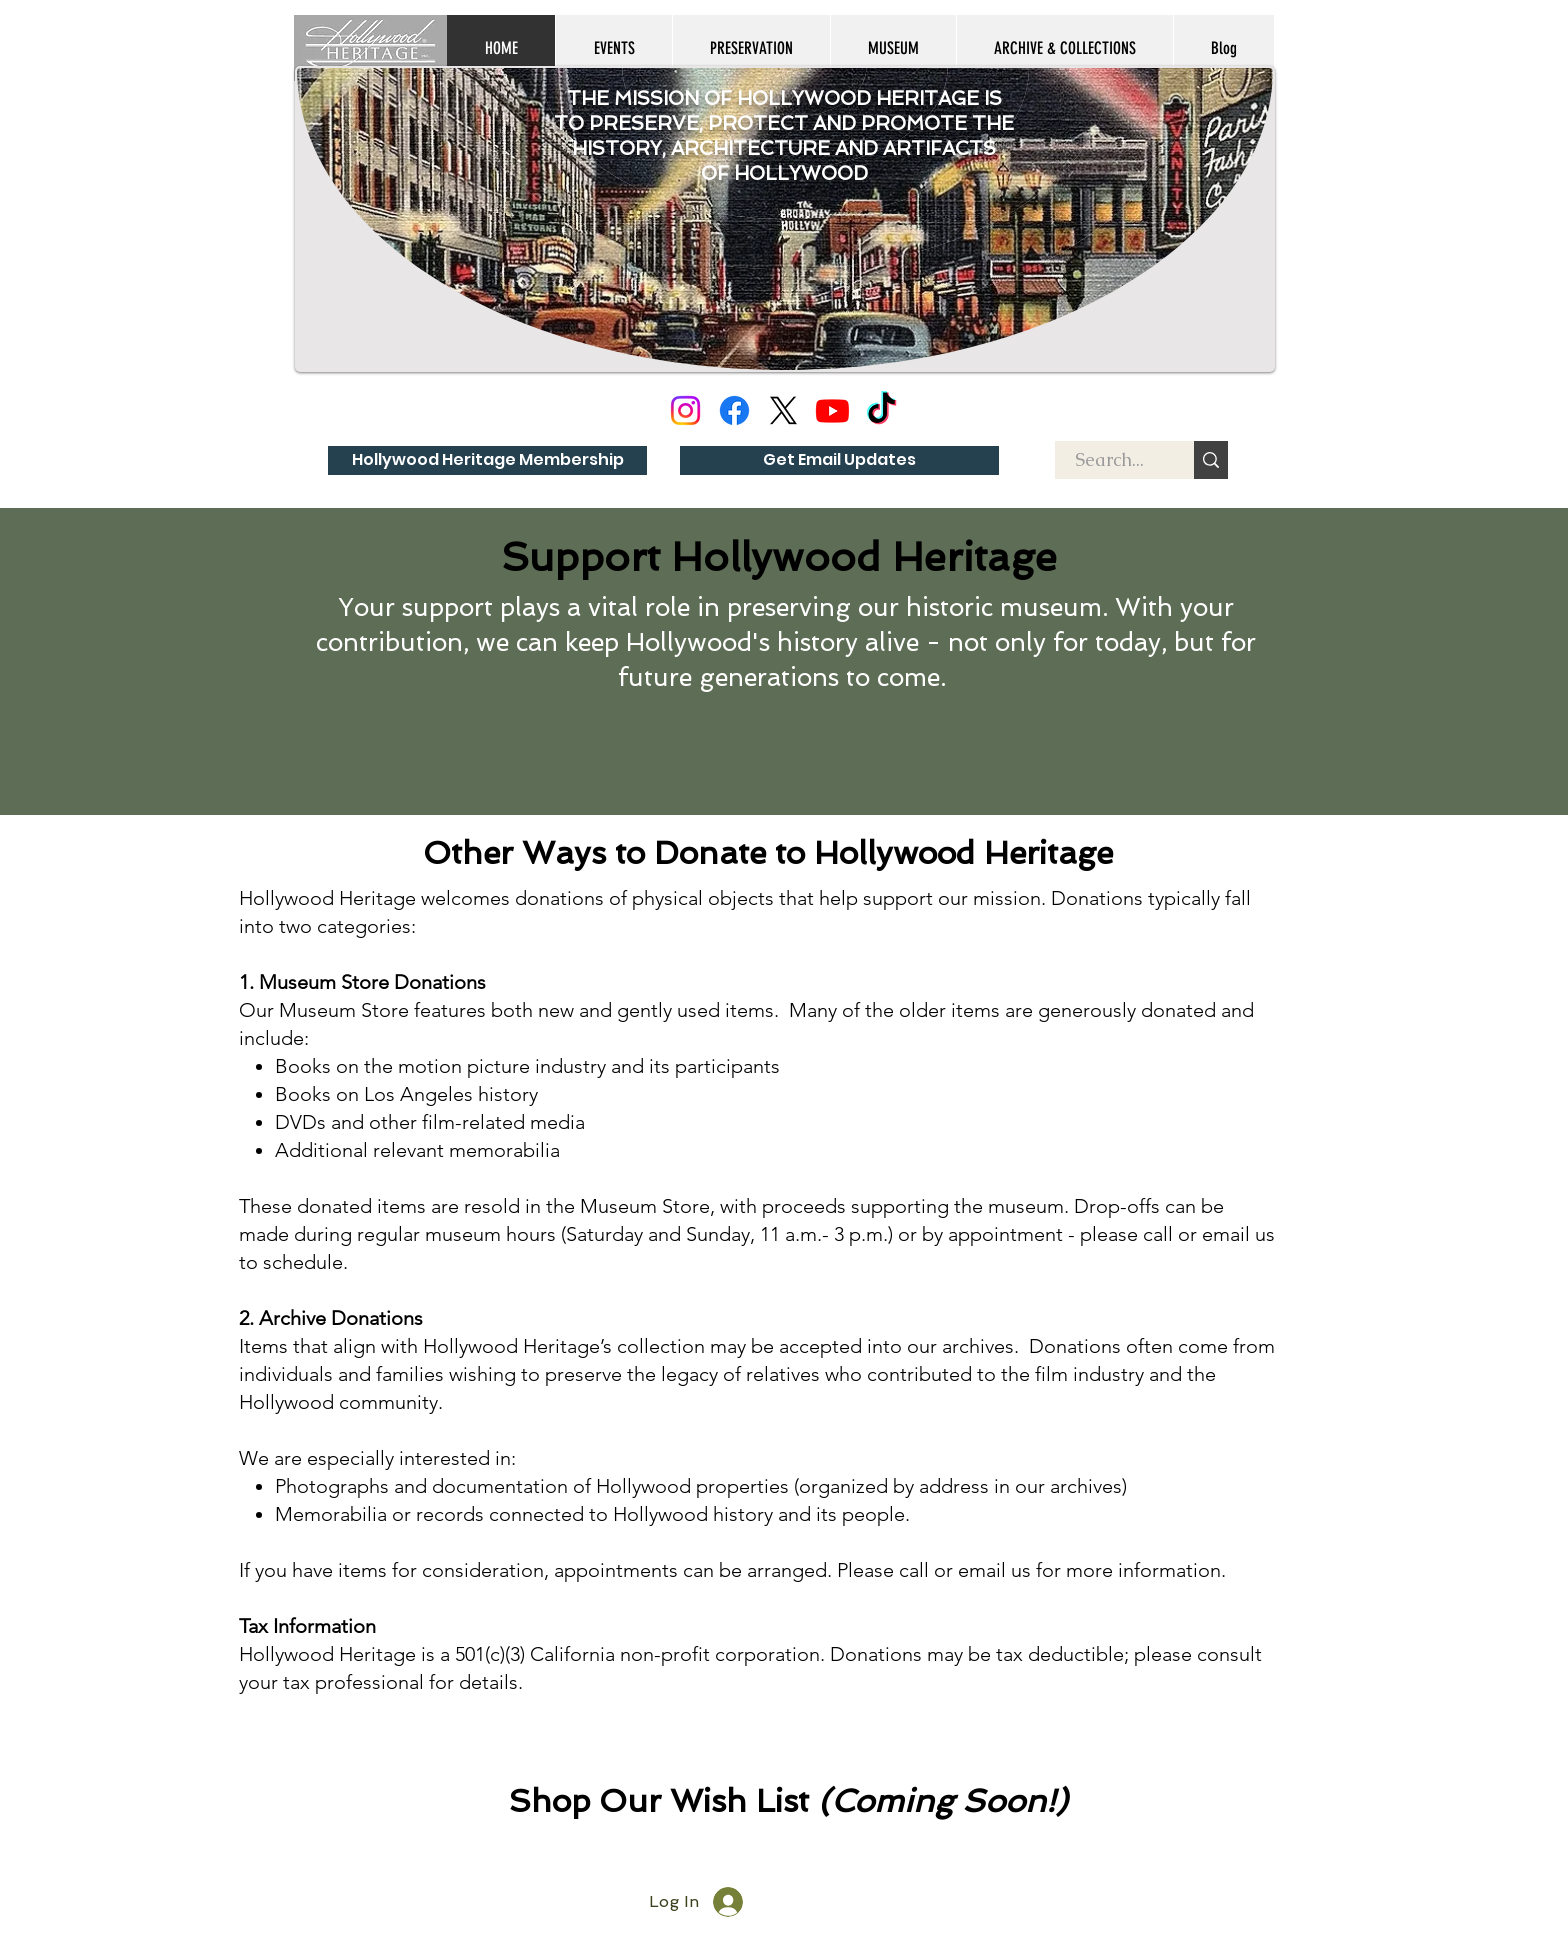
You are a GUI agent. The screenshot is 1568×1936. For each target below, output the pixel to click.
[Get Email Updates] (839, 460)
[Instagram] (685, 410)
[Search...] (1109, 459)
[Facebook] (734, 410)
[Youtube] (832, 410)
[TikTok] (881, 410)
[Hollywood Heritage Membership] (487, 460)
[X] (783, 410)
